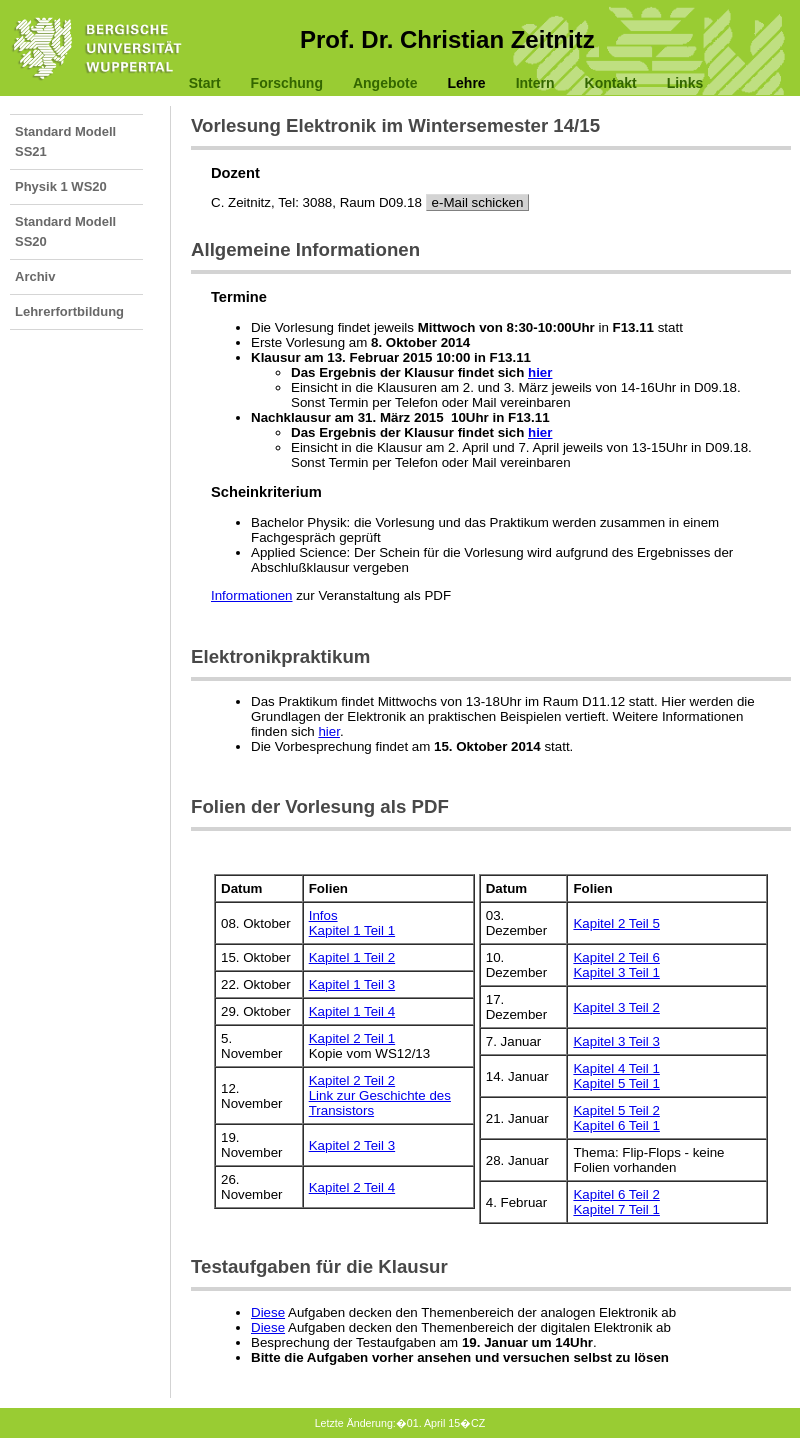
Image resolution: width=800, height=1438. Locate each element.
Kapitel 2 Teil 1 (352, 1038)
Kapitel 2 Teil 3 (352, 1145)
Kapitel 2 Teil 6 (616, 957)
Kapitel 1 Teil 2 (352, 957)
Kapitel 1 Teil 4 (352, 1011)
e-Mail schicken (478, 202)
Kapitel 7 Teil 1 (616, 1209)
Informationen (252, 595)
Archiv (35, 276)
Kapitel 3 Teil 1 (616, 972)
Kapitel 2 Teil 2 (352, 1080)
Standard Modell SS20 (65, 231)
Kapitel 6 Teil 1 (616, 1125)
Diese (268, 1312)
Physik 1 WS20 (61, 186)
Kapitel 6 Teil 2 (616, 1194)
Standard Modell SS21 (65, 141)
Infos (323, 915)
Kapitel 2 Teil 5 (616, 923)
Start (205, 83)
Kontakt (611, 83)
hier (540, 372)
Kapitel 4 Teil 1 (616, 1068)
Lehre (467, 83)
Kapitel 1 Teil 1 (352, 930)
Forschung (287, 83)
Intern (535, 83)
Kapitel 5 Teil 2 (616, 1110)
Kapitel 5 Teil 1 (616, 1083)
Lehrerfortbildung (69, 311)
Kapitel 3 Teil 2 (616, 1007)
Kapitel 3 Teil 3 (616, 1041)
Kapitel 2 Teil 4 (352, 1187)
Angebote (385, 83)
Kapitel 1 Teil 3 (352, 984)
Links (685, 83)
